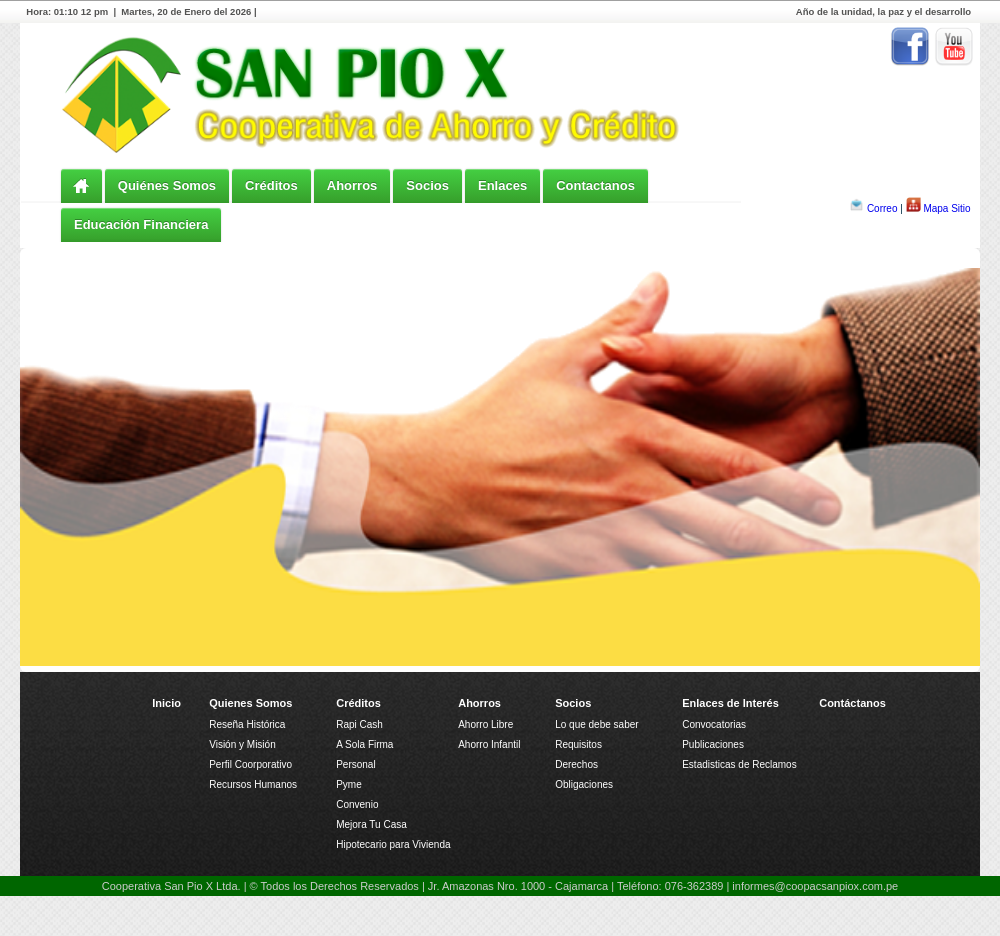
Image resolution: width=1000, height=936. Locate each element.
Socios (427, 185)
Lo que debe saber (596, 724)
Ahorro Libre (485, 724)
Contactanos (595, 185)
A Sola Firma (364, 744)
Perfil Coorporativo (250, 764)
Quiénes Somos (167, 185)
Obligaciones (584, 784)
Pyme (349, 784)
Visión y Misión (242, 744)
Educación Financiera (141, 224)
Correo (882, 208)
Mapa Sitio (946, 208)
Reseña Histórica (247, 724)
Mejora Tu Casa (371, 824)
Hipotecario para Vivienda (393, 844)
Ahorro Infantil (489, 744)
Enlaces (502, 185)
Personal (355, 764)
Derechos (576, 764)
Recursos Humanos (253, 784)
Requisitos (578, 744)
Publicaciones (713, 744)
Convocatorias (714, 724)
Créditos (271, 185)
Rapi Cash (359, 724)
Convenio (357, 804)
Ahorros (352, 185)
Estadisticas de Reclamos (739, 764)
